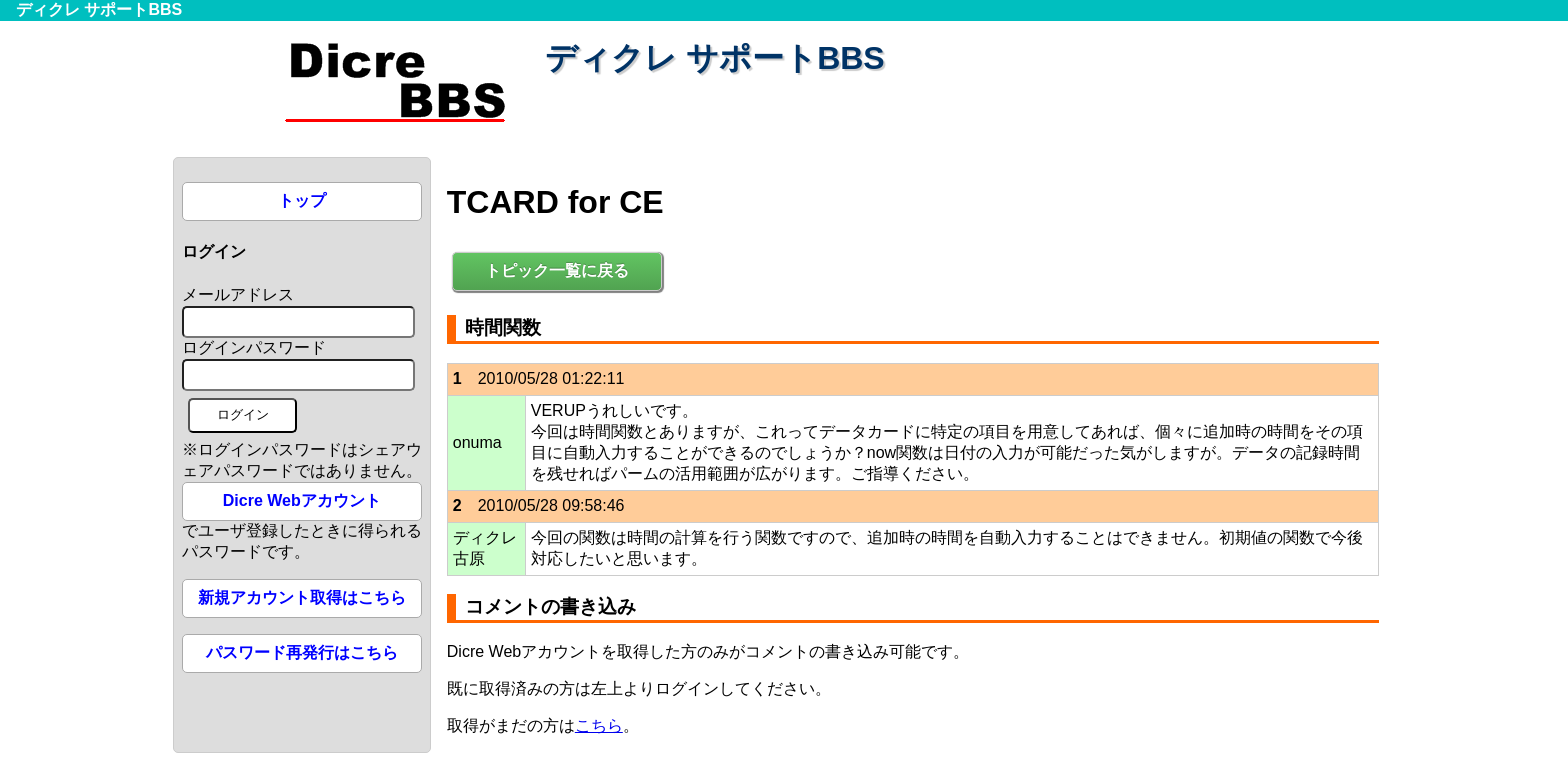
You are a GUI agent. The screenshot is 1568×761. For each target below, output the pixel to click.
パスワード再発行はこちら (302, 652)
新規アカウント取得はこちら (302, 597)
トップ (302, 200)
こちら (599, 725)
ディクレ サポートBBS (99, 9)
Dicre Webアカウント (302, 500)
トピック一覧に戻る (557, 270)
